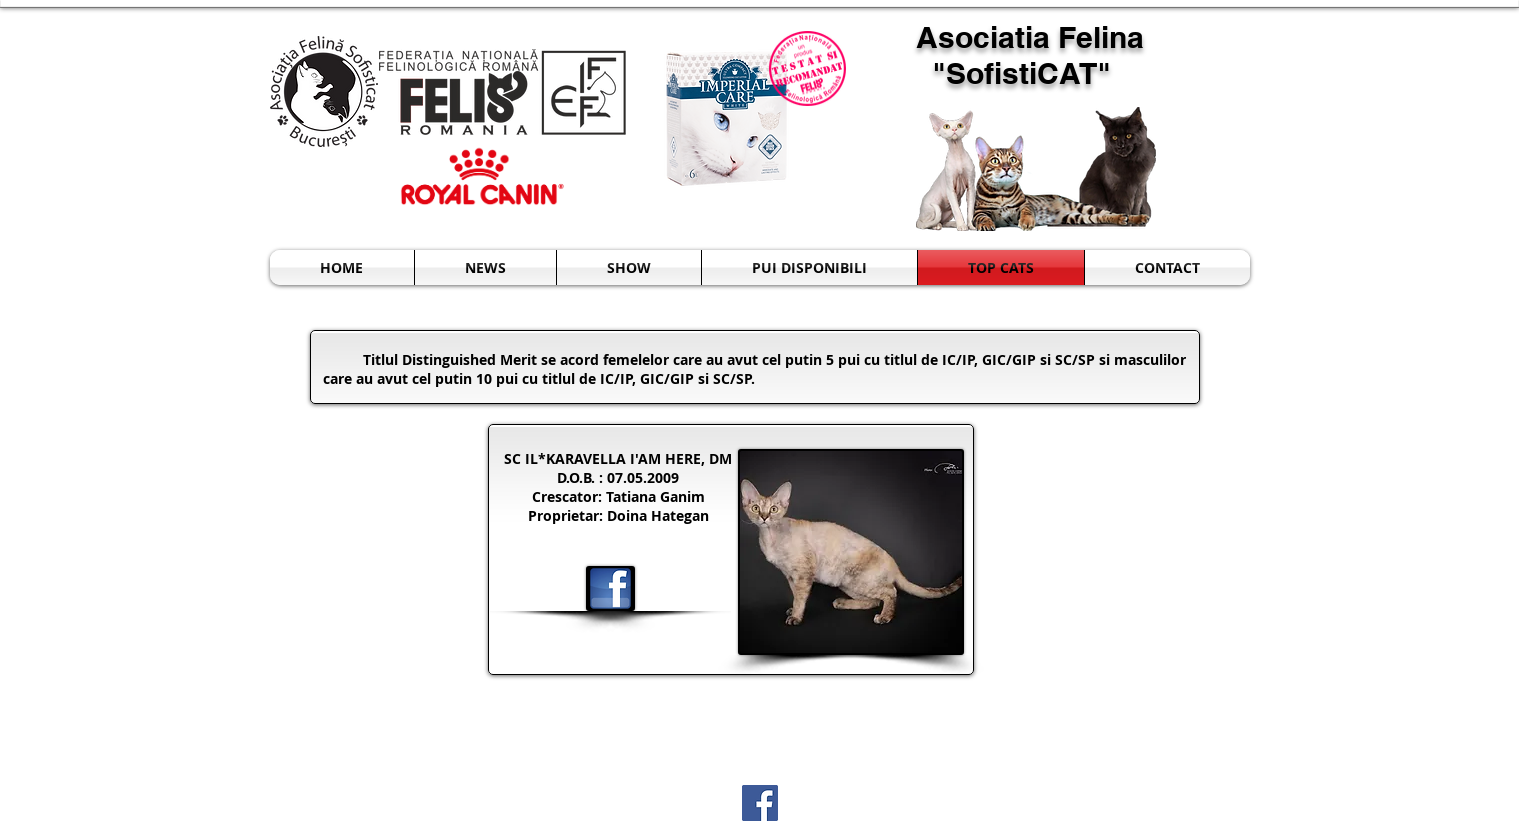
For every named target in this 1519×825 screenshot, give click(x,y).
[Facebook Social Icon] (760, 803)
